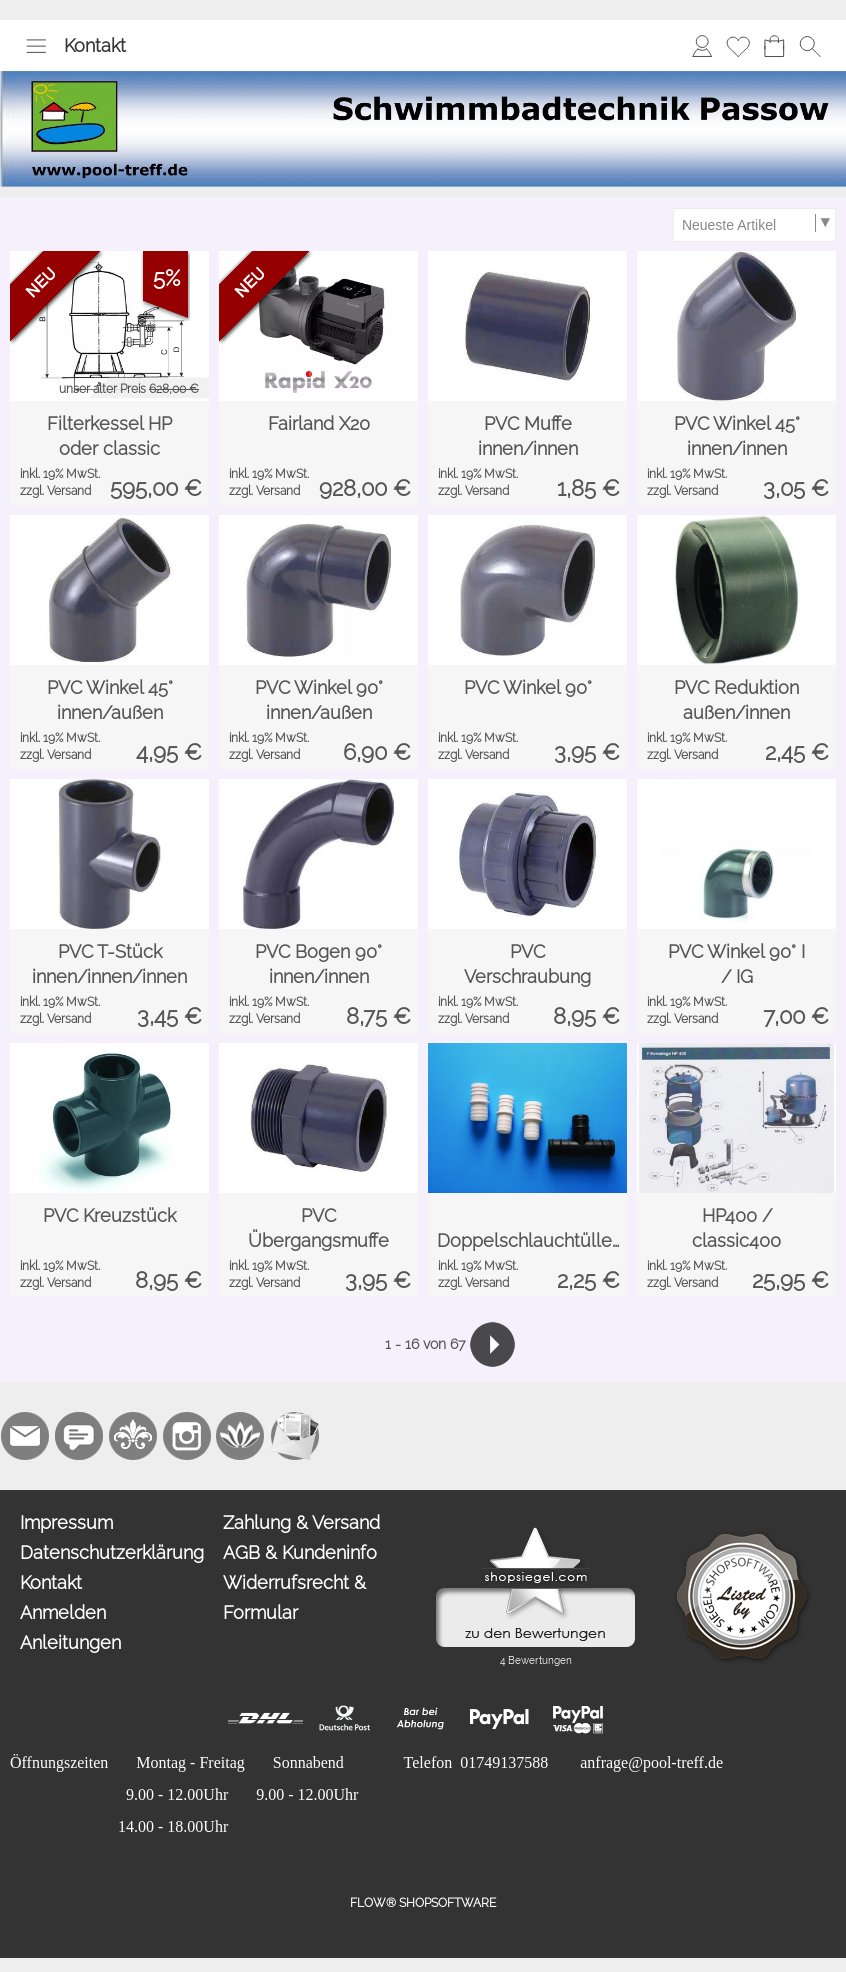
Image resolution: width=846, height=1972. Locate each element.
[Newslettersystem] (295, 1436)
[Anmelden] (702, 46)
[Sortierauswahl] (754, 225)
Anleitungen (70, 1642)
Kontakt (95, 45)
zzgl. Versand (55, 491)
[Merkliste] (738, 46)
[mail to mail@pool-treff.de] (25, 1436)
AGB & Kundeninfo (300, 1552)
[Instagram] (187, 1436)
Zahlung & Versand (301, 1522)
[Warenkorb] (774, 46)
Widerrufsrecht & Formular (294, 1597)
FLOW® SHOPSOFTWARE (423, 1903)
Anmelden (63, 1612)
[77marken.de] (79, 1436)
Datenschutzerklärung (112, 1552)
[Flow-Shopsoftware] (241, 1436)
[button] (36, 46)
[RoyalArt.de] (133, 1436)
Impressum (66, 1522)
